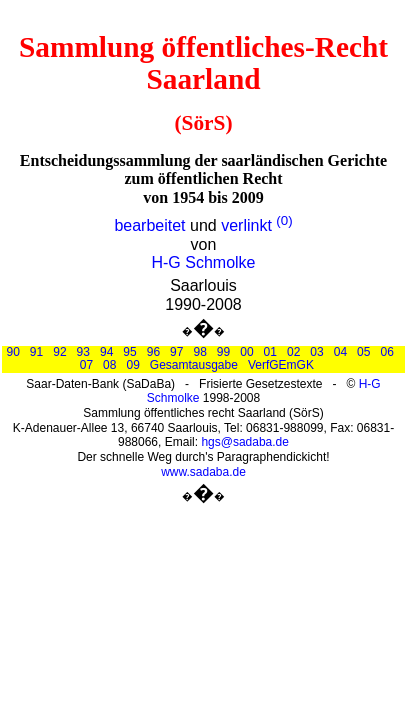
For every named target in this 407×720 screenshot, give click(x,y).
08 (109, 365)
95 (129, 352)
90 (12, 352)
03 (316, 352)
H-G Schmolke (203, 262)
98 (199, 352)
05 (363, 352)
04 (340, 352)
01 (270, 352)
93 (83, 352)
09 (132, 365)
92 (59, 352)
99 (223, 352)
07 (86, 365)
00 (246, 352)
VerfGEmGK (281, 365)
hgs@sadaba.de (245, 442)
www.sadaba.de (203, 472)
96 (153, 352)
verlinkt (246, 225)
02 (293, 352)
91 (36, 352)
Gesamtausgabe (194, 365)
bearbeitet (149, 225)
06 (386, 352)
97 (176, 352)
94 (106, 352)
